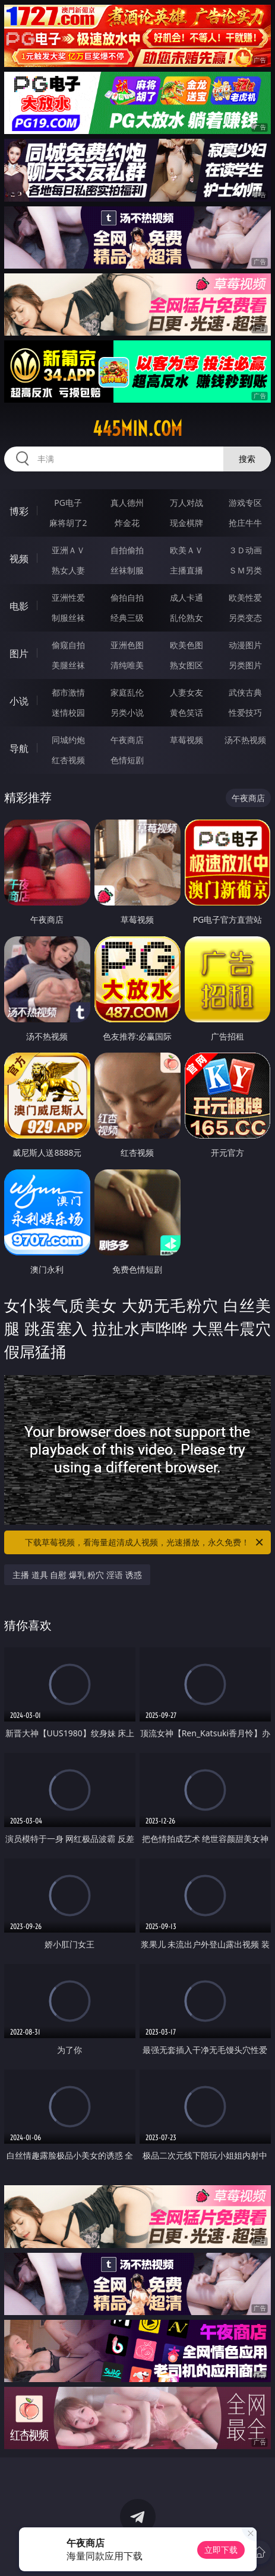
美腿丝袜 (68, 665)
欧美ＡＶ (186, 550)
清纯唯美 (127, 665)
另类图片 (245, 665)
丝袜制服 (127, 570)
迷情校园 (68, 712)
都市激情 (68, 692)
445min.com (137, 429)
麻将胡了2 (68, 522)
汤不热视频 (245, 739)
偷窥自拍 (68, 645)
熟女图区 (186, 665)
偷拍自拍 (127, 597)
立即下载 (221, 2549)
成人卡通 (186, 597)
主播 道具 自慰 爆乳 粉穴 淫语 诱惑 (77, 1574)
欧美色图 (186, 645)
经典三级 (127, 617)
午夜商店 (127, 739)
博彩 (19, 511)
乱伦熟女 (186, 617)
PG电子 (68, 502)
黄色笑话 (186, 712)
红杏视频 (68, 760)
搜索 (247, 458)
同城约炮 (68, 739)
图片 (19, 653)
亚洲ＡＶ (68, 550)
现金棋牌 (186, 522)
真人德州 (127, 502)
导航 (19, 748)
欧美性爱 (245, 597)
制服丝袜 (68, 617)
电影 (19, 606)
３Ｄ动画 (245, 550)
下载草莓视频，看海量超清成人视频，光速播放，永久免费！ (145, 1542)
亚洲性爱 (68, 597)
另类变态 (245, 617)
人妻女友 (186, 692)
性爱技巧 (245, 712)
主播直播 (186, 570)
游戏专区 (245, 502)
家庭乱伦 (127, 692)
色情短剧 (127, 760)
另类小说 (127, 712)
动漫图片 (245, 645)
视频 (19, 558)
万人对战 (186, 502)
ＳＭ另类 (245, 570)
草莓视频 (186, 739)
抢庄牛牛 (245, 522)
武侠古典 (245, 692)
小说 (19, 700)
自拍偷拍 (127, 550)
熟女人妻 (68, 570)
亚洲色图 (127, 645)
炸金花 (127, 522)
